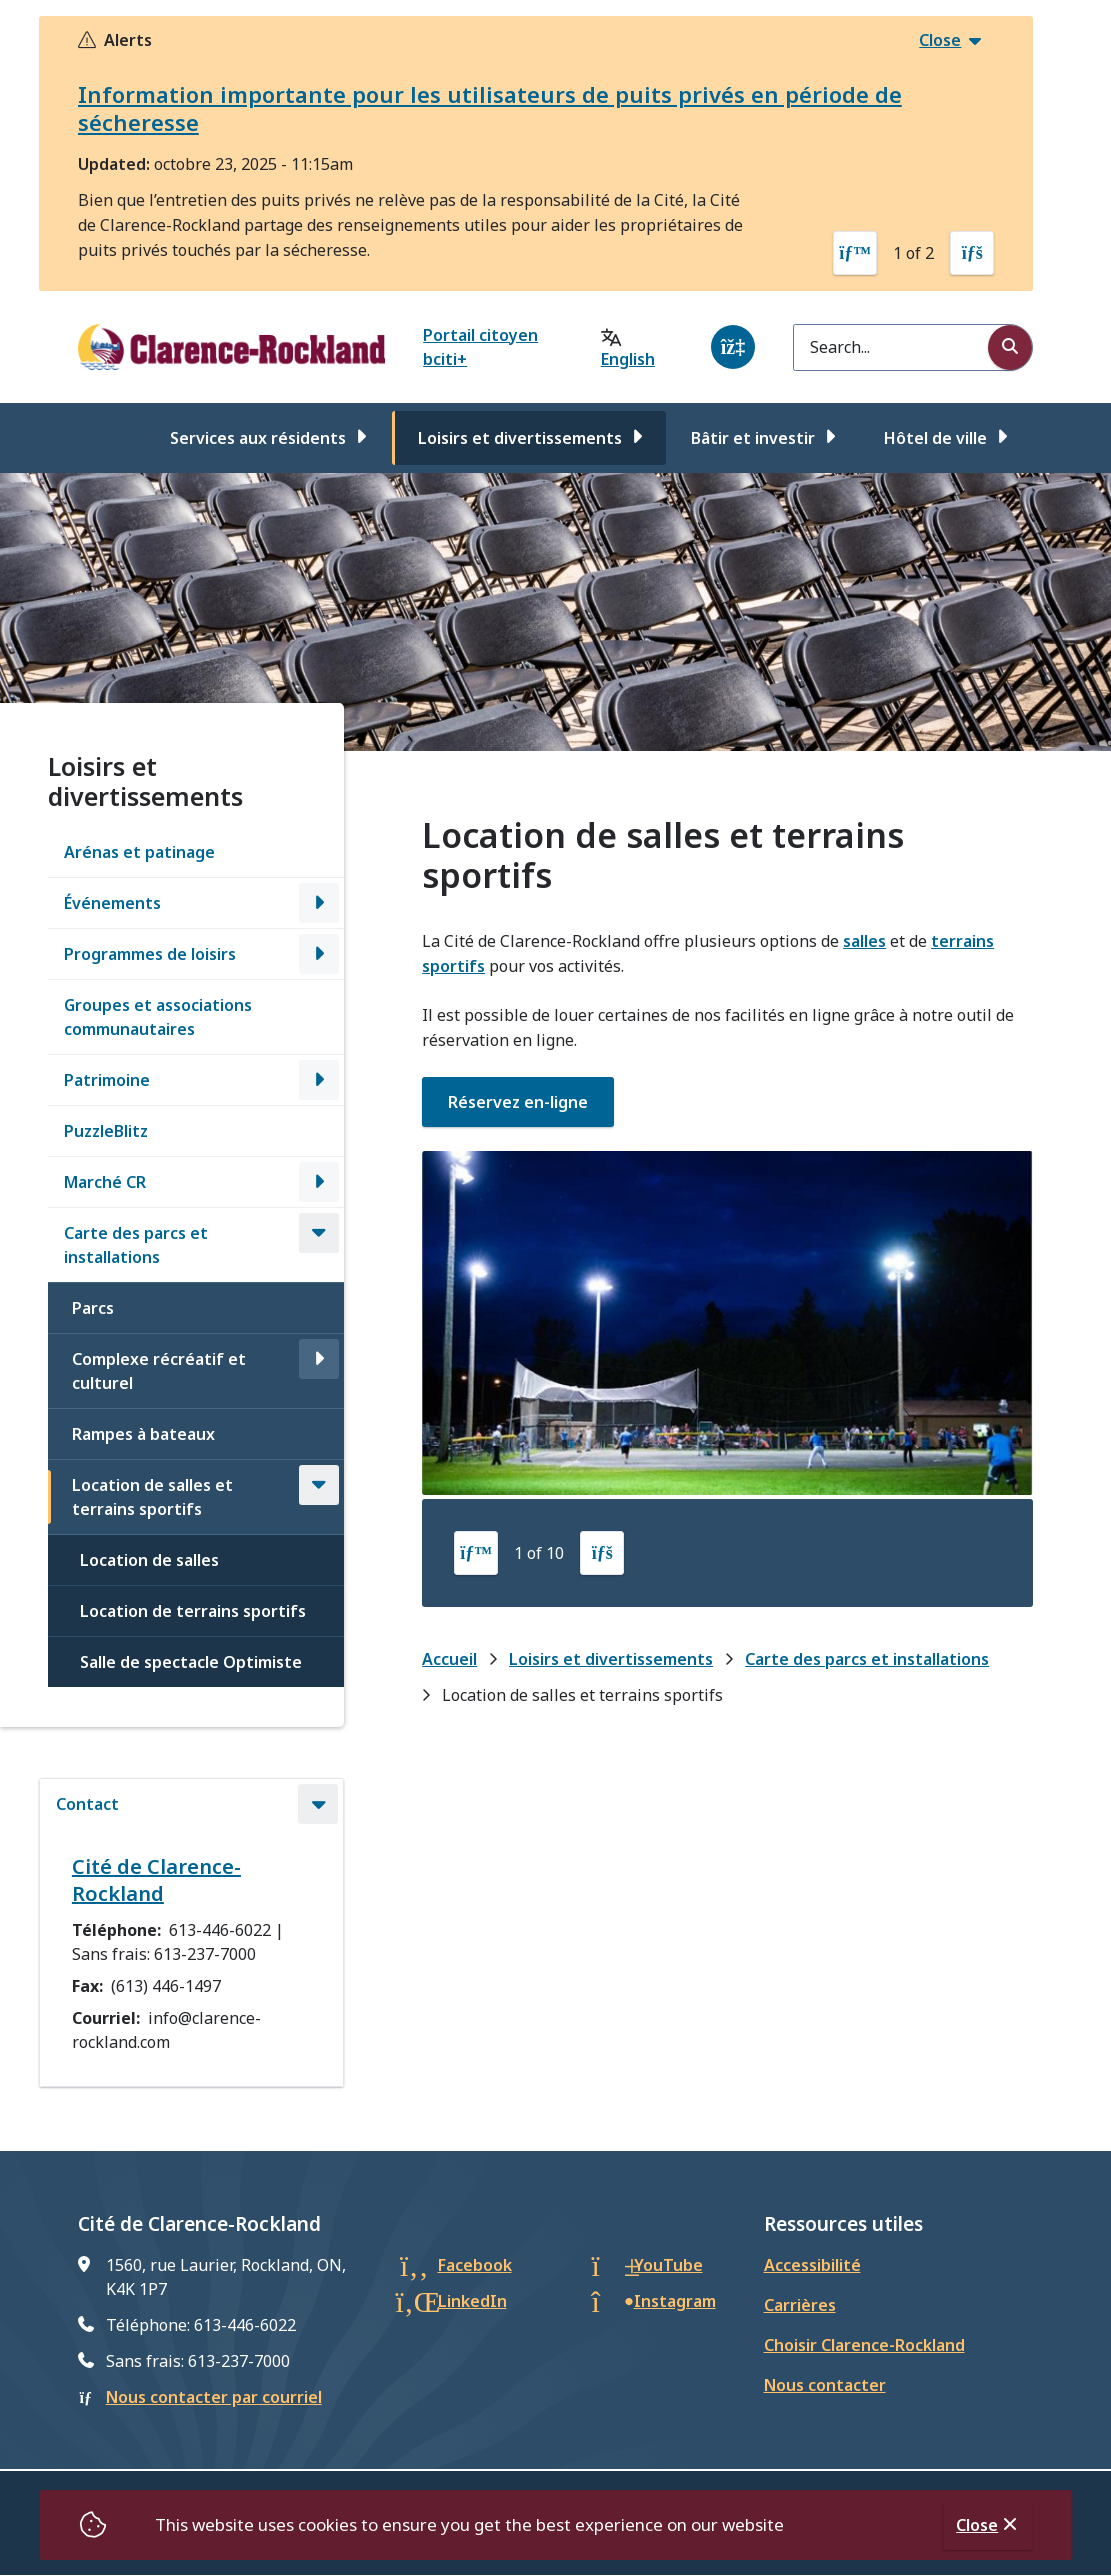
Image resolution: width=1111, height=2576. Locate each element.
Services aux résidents (258, 438)
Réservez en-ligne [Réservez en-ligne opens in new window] (518, 1102)
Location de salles (149, 1560)
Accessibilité (812, 2265)
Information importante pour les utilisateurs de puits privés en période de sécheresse (490, 108)
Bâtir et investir (753, 438)
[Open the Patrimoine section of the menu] (319, 1080)
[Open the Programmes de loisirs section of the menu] (319, 954)
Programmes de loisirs (150, 954)
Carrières (800, 2305)
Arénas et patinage (139, 852)
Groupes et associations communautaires (158, 1017)
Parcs (93, 1308)
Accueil (449, 1659)
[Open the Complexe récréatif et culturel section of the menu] (319, 1359)
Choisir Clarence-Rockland (864, 2345)
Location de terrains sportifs (193, 1611)
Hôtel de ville (935, 438)
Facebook (475, 2265)
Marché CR (105, 1182)
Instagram (675, 2301)
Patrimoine (107, 1080)
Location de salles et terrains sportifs (152, 1497)
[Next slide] (972, 253)
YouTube (668, 2265)
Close (977, 2525)
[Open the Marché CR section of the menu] (319, 1182)
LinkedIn (472, 2301)
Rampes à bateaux (143, 1434)
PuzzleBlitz (106, 1131)
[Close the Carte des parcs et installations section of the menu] (319, 1233)
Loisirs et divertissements (520, 438)
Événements (112, 903)
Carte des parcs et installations (136, 1245)
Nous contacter (825, 2385)
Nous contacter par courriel (214, 2397)
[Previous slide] (855, 253)
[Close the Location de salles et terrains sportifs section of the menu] (319, 1485)
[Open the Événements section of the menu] (319, 903)
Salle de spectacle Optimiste (191, 1662)
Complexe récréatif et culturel (159, 1371)
